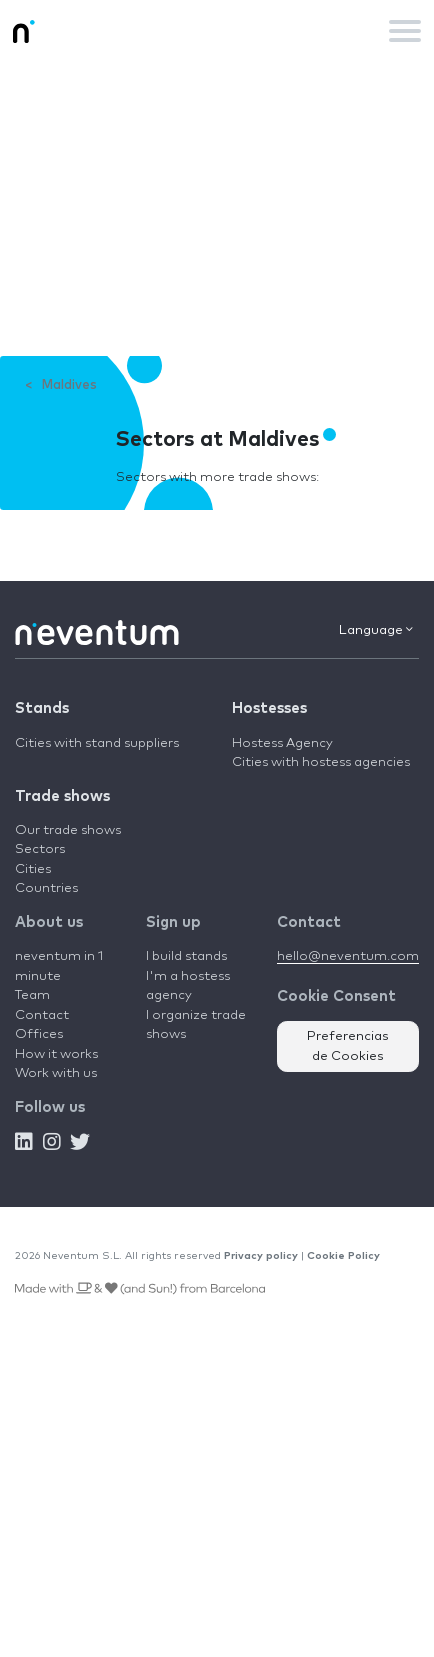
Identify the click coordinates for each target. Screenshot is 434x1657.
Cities (33, 869)
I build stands (186, 956)
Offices (39, 1034)
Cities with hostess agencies (321, 762)
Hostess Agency (282, 743)
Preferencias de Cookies (348, 1046)
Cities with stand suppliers (97, 743)
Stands (42, 708)
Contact (42, 1015)
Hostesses (269, 708)
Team (32, 995)
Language (376, 630)
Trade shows (62, 796)
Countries (46, 888)
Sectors (40, 849)
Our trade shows (68, 830)
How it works (56, 1054)
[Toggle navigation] (405, 31)
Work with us (56, 1073)
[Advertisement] (217, 208)
